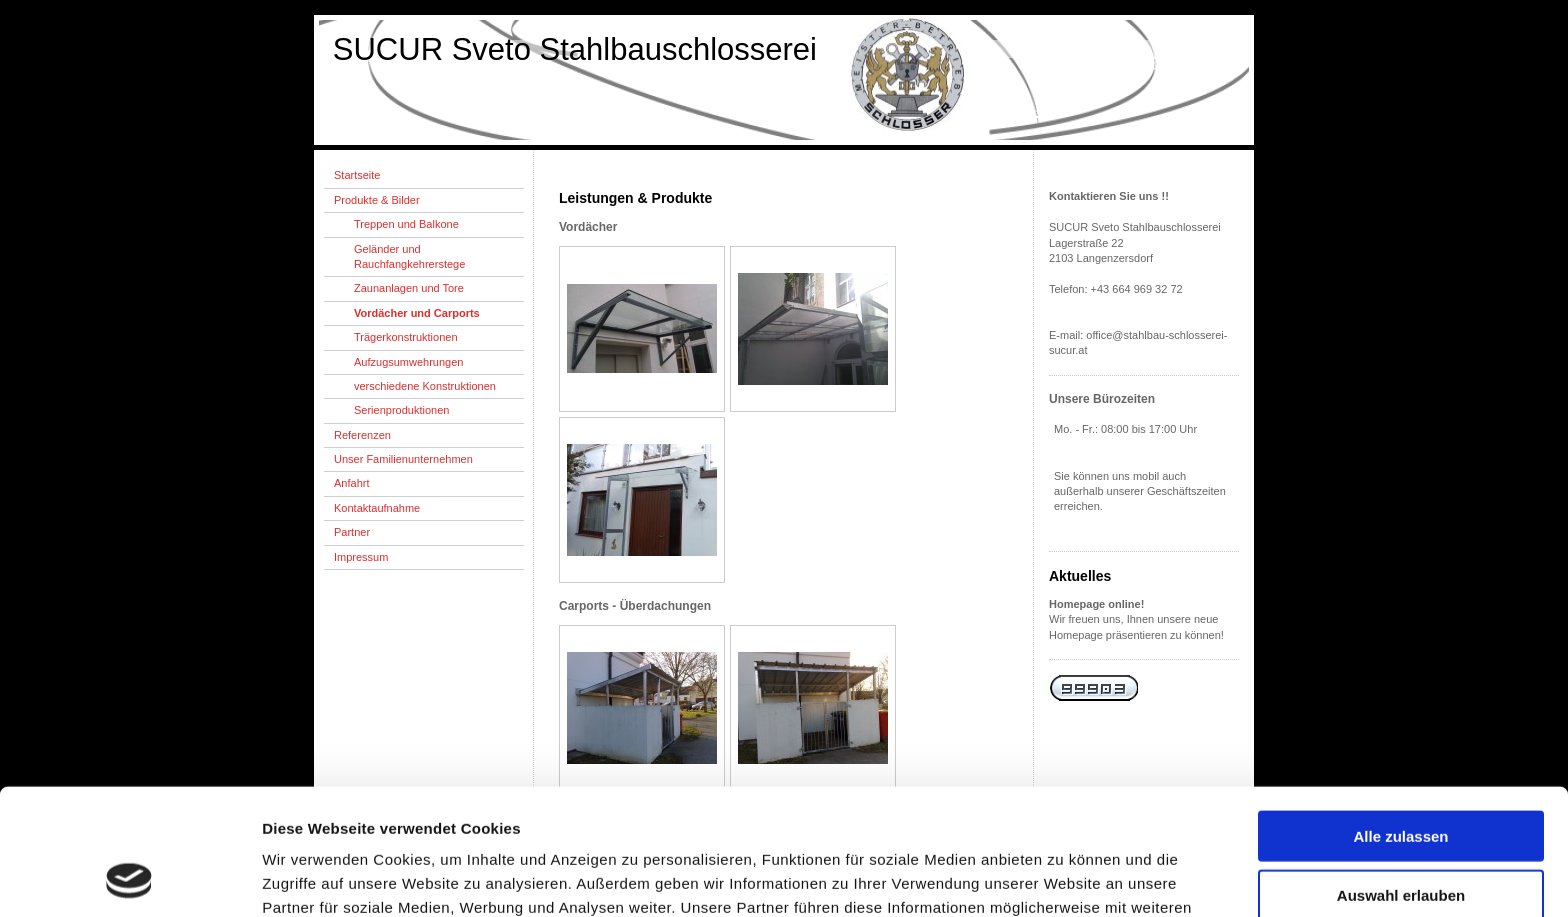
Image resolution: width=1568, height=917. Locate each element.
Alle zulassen (1400, 717)
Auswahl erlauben (1401, 776)
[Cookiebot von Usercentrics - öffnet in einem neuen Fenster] (129, 878)
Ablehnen (1401, 834)
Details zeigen (1063, 877)
